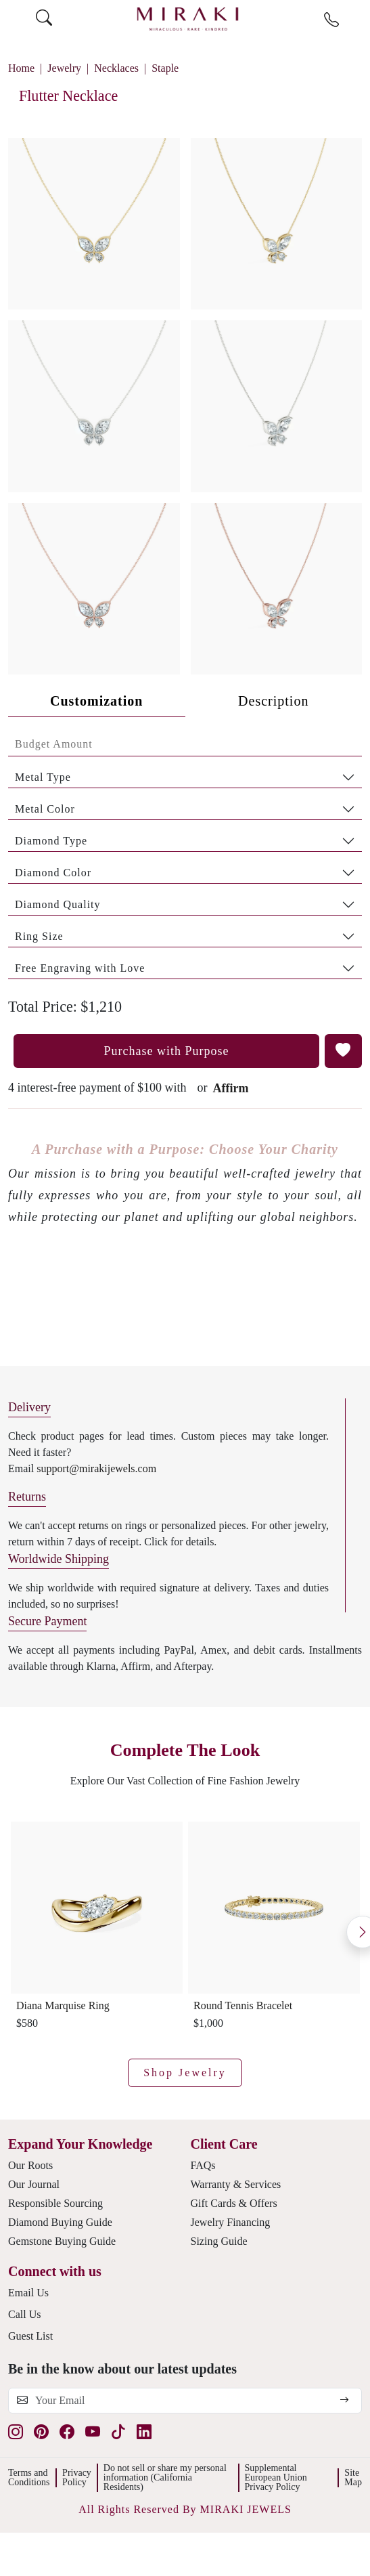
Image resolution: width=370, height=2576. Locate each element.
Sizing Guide (219, 2241)
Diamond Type (51, 840)
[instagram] (15, 2432)
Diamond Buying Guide (60, 2222)
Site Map (353, 2477)
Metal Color (45, 809)
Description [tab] (273, 700)
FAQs (203, 2165)
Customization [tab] (96, 700)
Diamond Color (53, 872)
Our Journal (34, 2184)
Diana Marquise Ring (63, 2005)
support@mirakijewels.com (96, 1468)
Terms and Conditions (28, 2477)
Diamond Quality (58, 904)
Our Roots (30, 2165)
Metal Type (43, 777)
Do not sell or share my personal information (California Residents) (165, 2477)
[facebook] (67, 2432)
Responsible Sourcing (55, 2203)
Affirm (230, 1088)
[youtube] (92, 2432)
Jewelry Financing (231, 2222)
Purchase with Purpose (166, 1051)
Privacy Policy (76, 2477)
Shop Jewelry (185, 2072)
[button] (185, 401)
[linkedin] (144, 2432)
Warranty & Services (236, 2184)
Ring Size (39, 936)
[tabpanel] (185, 856)
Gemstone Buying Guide (62, 2241)
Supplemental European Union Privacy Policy (276, 2477)
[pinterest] (41, 2432)
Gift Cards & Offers (234, 2203)
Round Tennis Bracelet (242, 2005)
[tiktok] (118, 2432)
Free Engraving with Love (80, 968)
